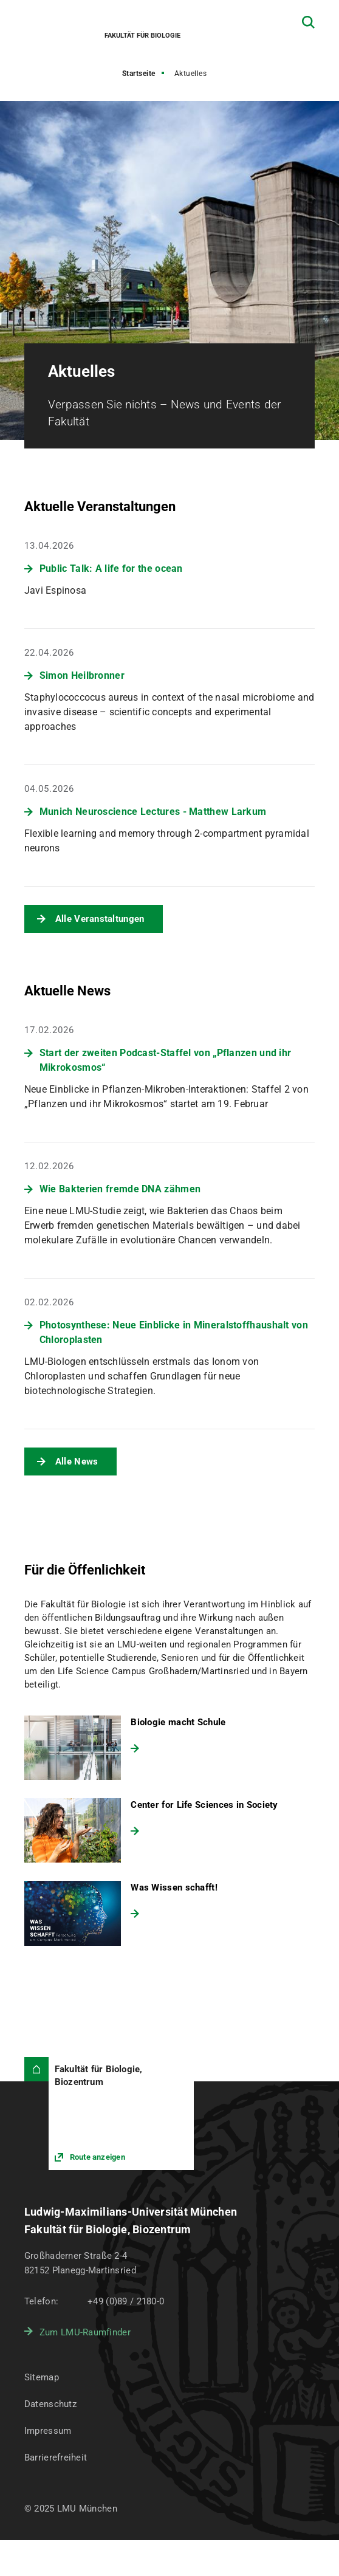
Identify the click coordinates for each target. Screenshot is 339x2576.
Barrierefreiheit (55, 2457)
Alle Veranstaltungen (100, 918)
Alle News (76, 1461)
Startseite (139, 73)
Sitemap (41, 2377)
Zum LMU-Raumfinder (85, 2332)
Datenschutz (50, 2404)
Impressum (48, 2430)
